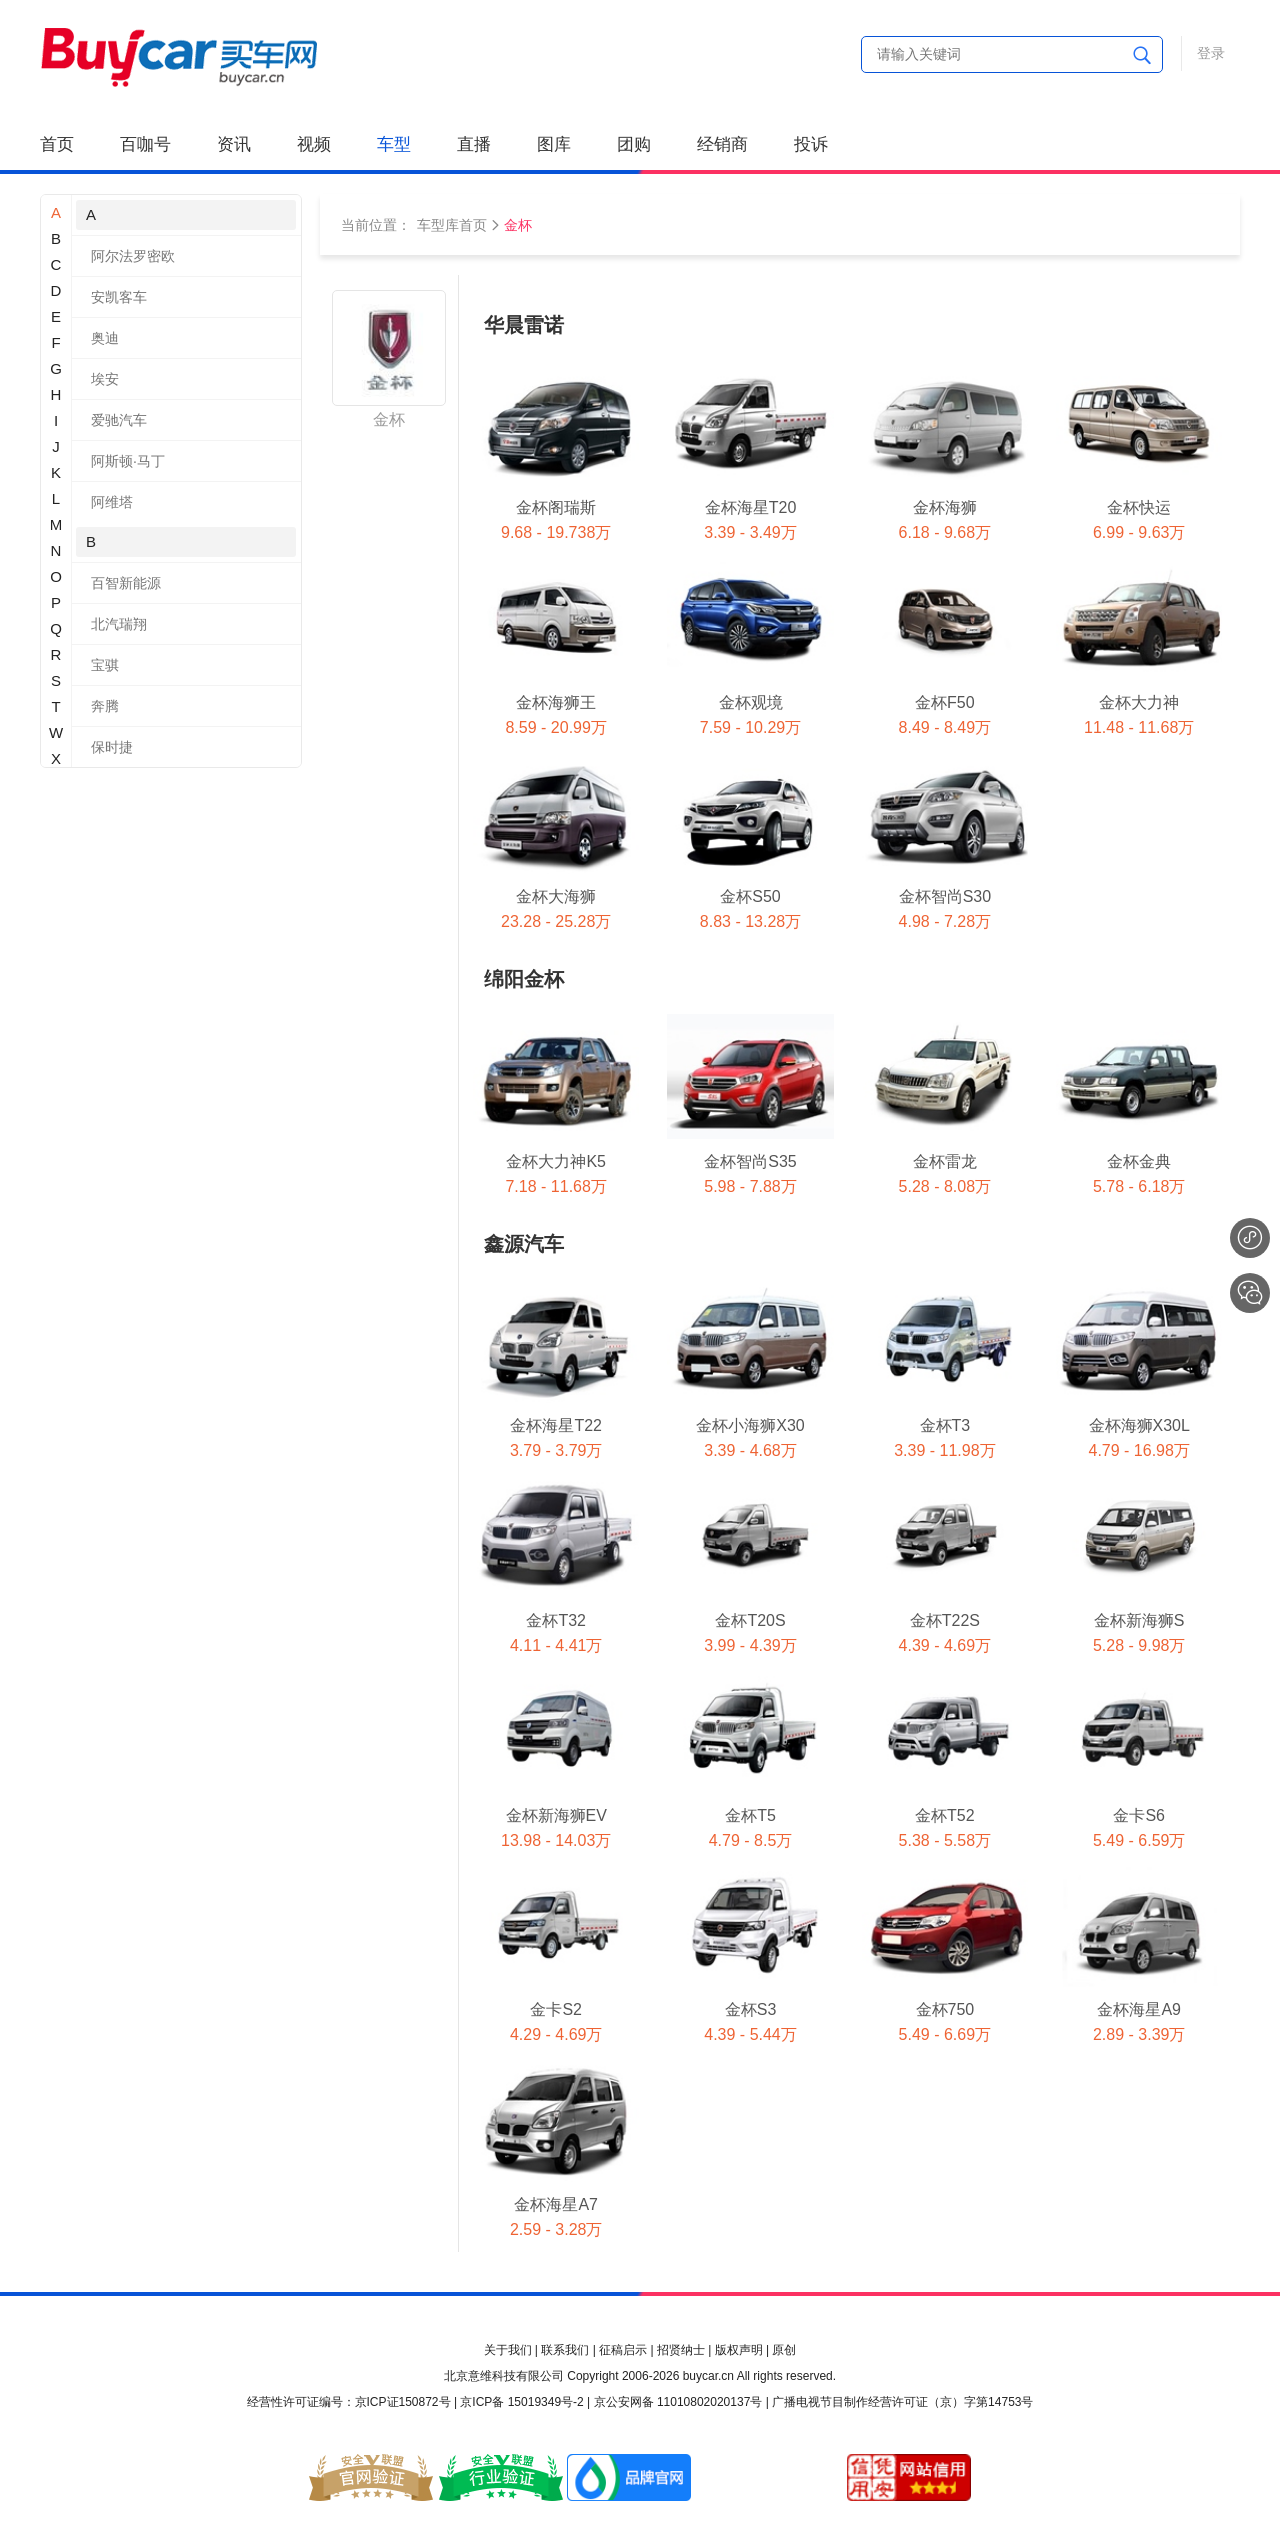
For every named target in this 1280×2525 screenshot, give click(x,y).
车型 (394, 144)
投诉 (811, 144)
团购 (634, 144)
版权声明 (739, 2350)
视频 (314, 144)
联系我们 (565, 2350)
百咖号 (145, 144)
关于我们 (508, 2350)
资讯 (234, 144)
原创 (784, 2350)
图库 (554, 144)
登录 (1211, 53)
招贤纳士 (681, 2350)
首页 (57, 144)
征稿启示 (623, 2350)
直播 (474, 144)
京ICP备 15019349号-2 (521, 2402)
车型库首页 (452, 225)
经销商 (722, 144)
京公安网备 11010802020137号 (678, 2402)
